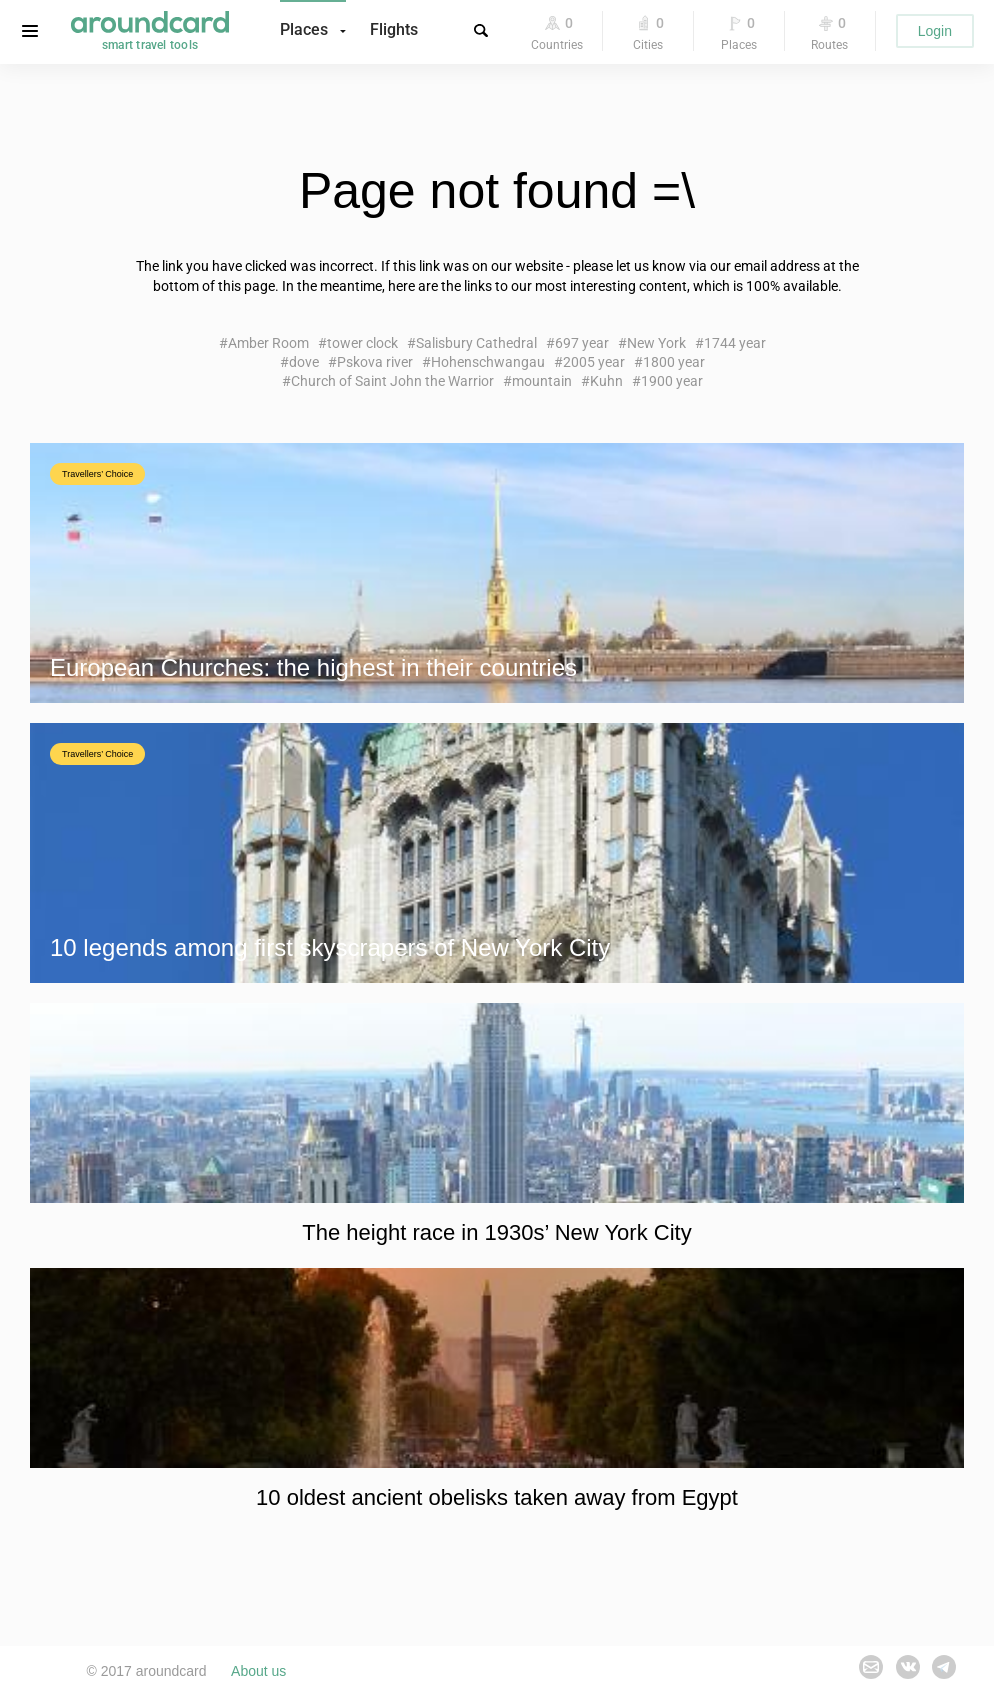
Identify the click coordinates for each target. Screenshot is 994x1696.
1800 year (674, 362)
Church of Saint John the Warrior (392, 381)
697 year (582, 343)
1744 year (735, 343)
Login (935, 31)
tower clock (362, 343)
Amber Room (268, 343)
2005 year (594, 362)
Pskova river (375, 362)
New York (656, 343)
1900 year (672, 381)
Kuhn (606, 381)
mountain (542, 381)
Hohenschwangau (488, 362)
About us (258, 1671)
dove (304, 362)
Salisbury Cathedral (476, 343)
